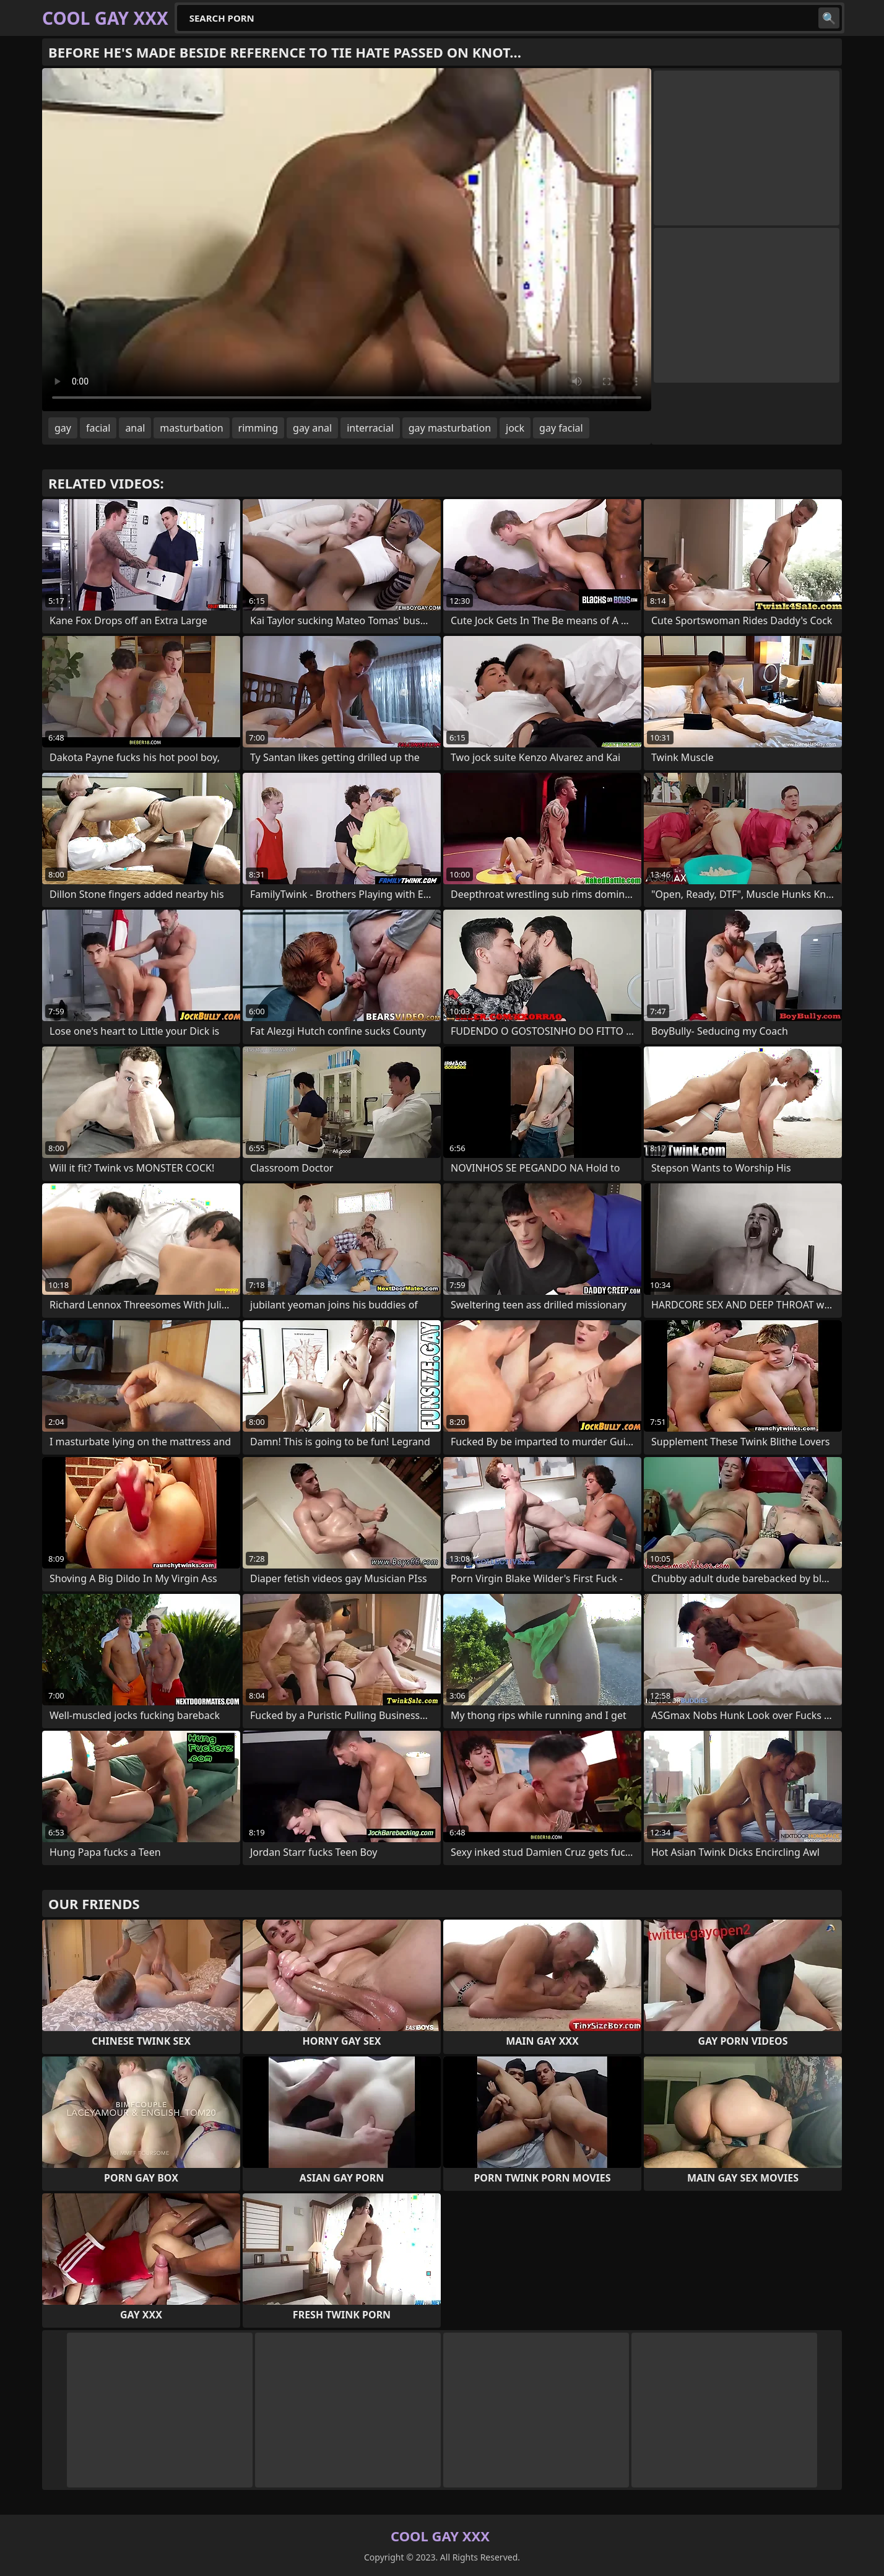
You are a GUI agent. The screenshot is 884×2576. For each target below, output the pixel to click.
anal (135, 428)
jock (515, 428)
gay (62, 428)
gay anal (312, 428)
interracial (370, 428)
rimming (258, 428)
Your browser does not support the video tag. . (346, 239)
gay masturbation (450, 428)
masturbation (191, 428)
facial (98, 428)
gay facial (561, 428)
